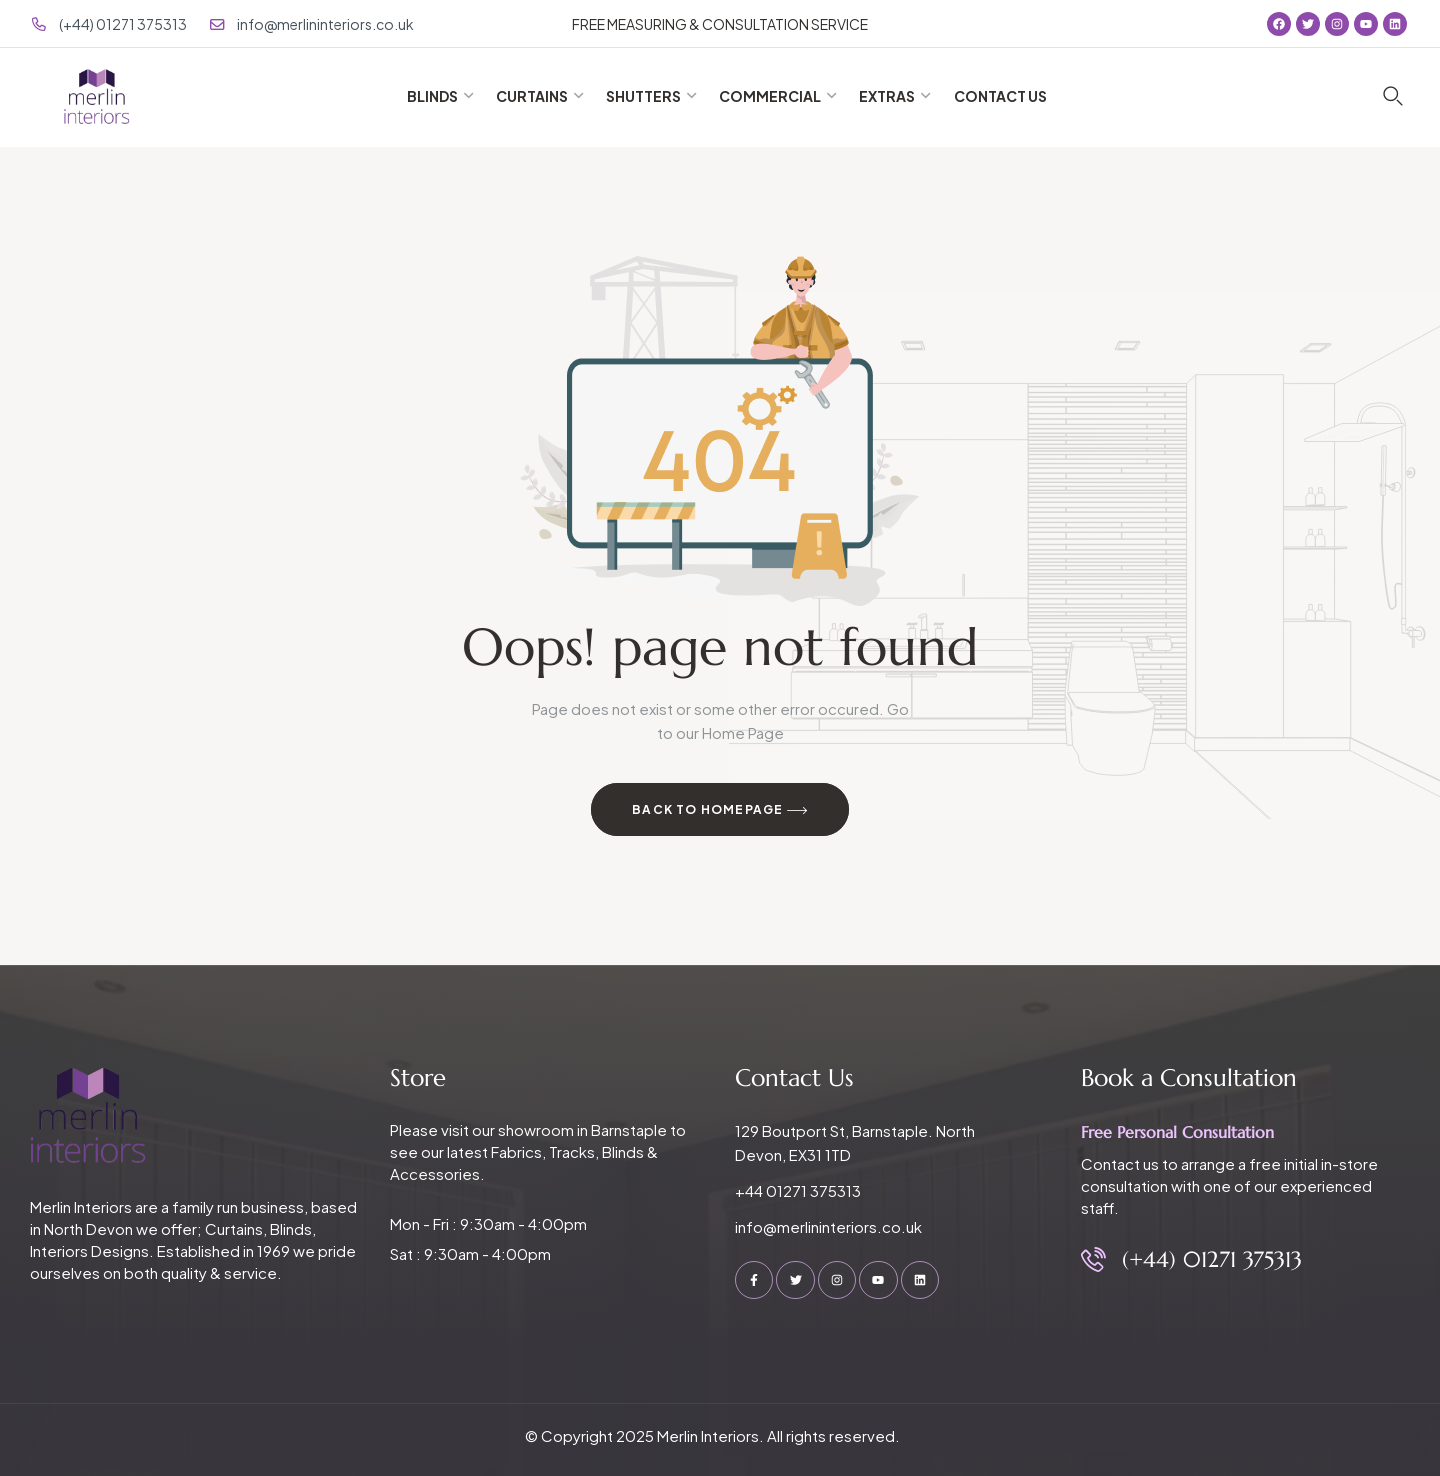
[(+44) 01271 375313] (1093, 1259)
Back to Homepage (720, 811)
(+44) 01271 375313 (1212, 1259)
